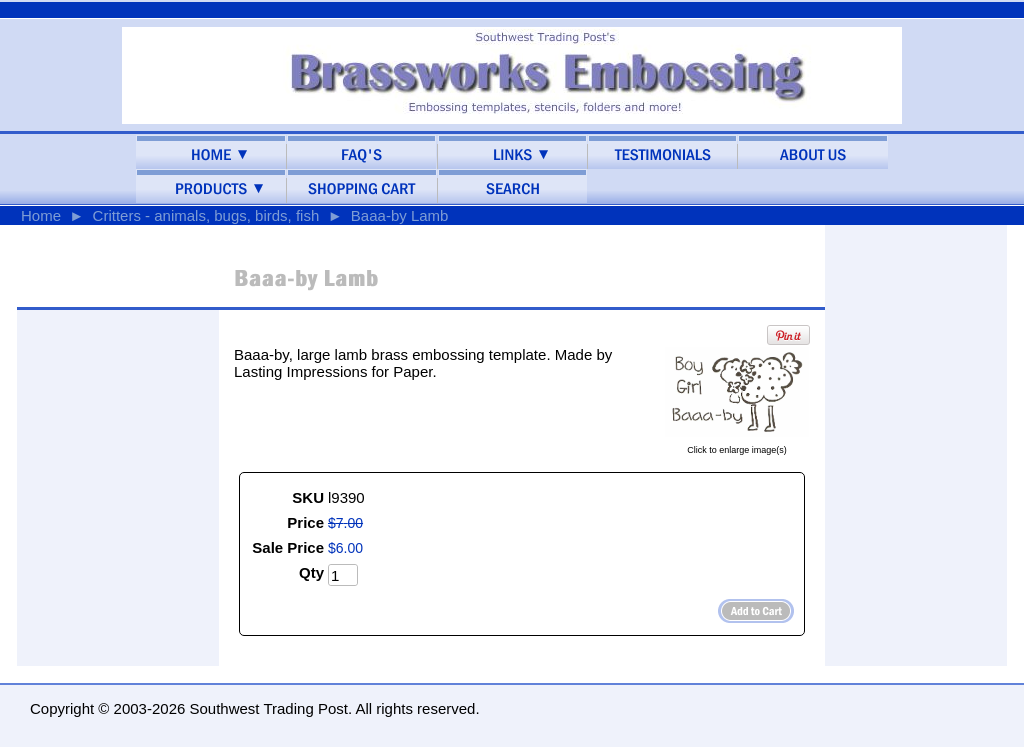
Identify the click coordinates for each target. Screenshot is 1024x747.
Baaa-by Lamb (400, 215)
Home (41, 215)
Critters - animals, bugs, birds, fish (206, 215)
